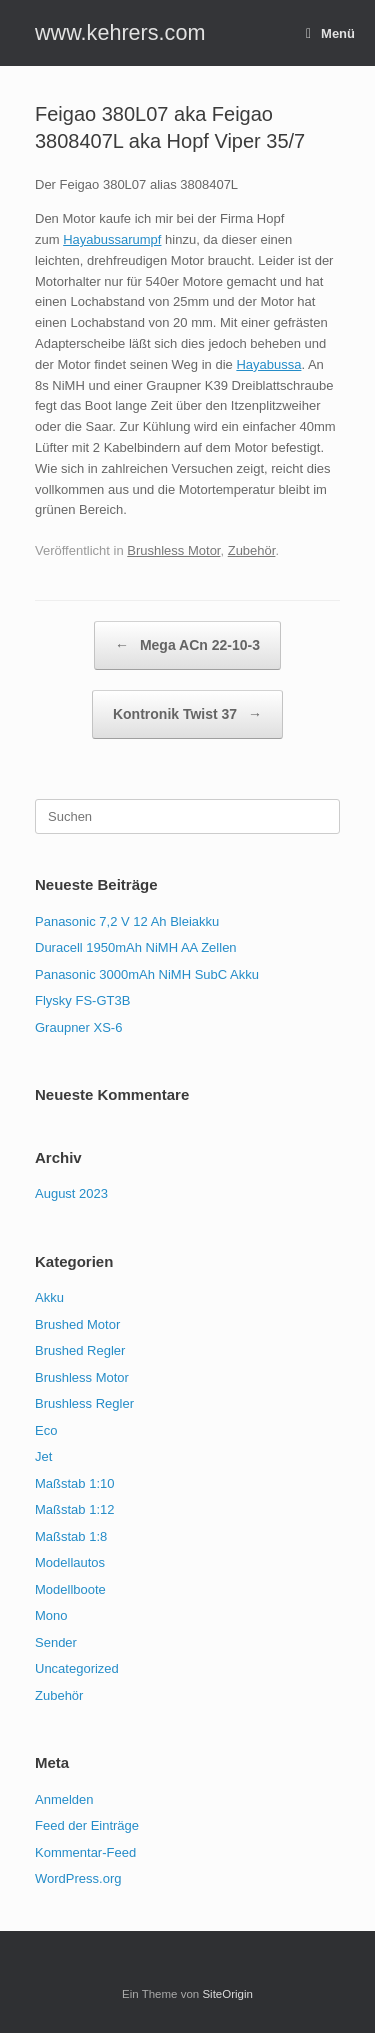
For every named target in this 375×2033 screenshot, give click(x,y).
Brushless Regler (84, 1403)
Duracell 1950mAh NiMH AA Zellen (136, 947)
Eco (46, 1430)
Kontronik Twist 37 (187, 714)
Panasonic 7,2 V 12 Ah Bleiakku (127, 921)
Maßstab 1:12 (75, 1509)
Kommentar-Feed (85, 1852)
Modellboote (70, 1589)
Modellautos (70, 1562)
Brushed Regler (80, 1350)
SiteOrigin (227, 1994)
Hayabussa (268, 364)
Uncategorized (77, 1668)
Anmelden (64, 1799)
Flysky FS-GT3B (82, 1000)
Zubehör (252, 550)
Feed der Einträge (87, 1825)
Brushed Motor (77, 1324)
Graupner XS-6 (78, 1027)
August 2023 (71, 1193)
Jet (43, 1456)
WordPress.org (78, 1878)
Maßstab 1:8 (71, 1536)
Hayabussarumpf (112, 239)
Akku (49, 1297)
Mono (51, 1615)
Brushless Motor (173, 550)
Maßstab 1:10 (75, 1483)
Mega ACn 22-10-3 (187, 645)
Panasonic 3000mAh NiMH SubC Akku (147, 974)
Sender (56, 1642)
